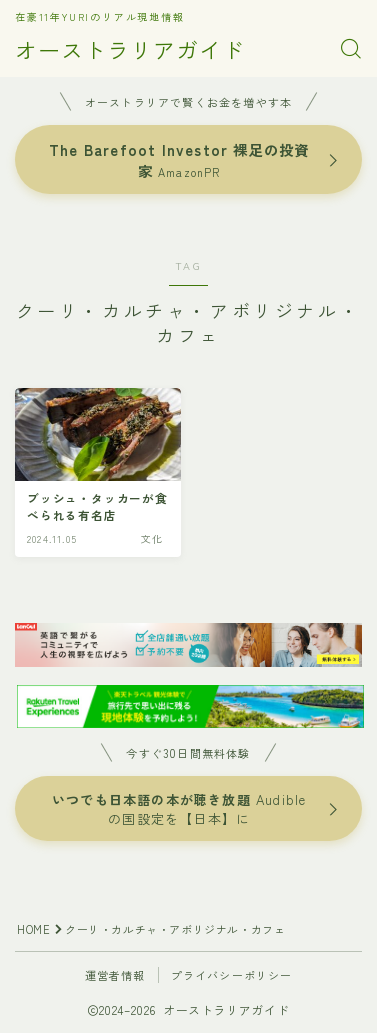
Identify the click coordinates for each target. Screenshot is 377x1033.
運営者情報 (115, 975)
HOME (33, 929)
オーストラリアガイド (130, 49)
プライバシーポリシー (232, 975)
